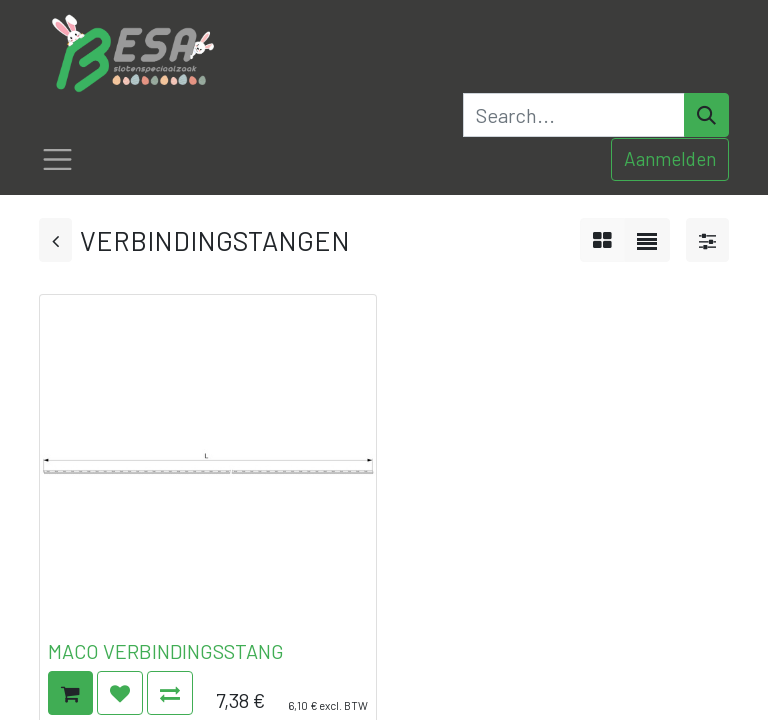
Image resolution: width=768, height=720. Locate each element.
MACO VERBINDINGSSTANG (166, 651)
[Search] (706, 115)
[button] (70, 693)
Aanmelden (670, 158)
